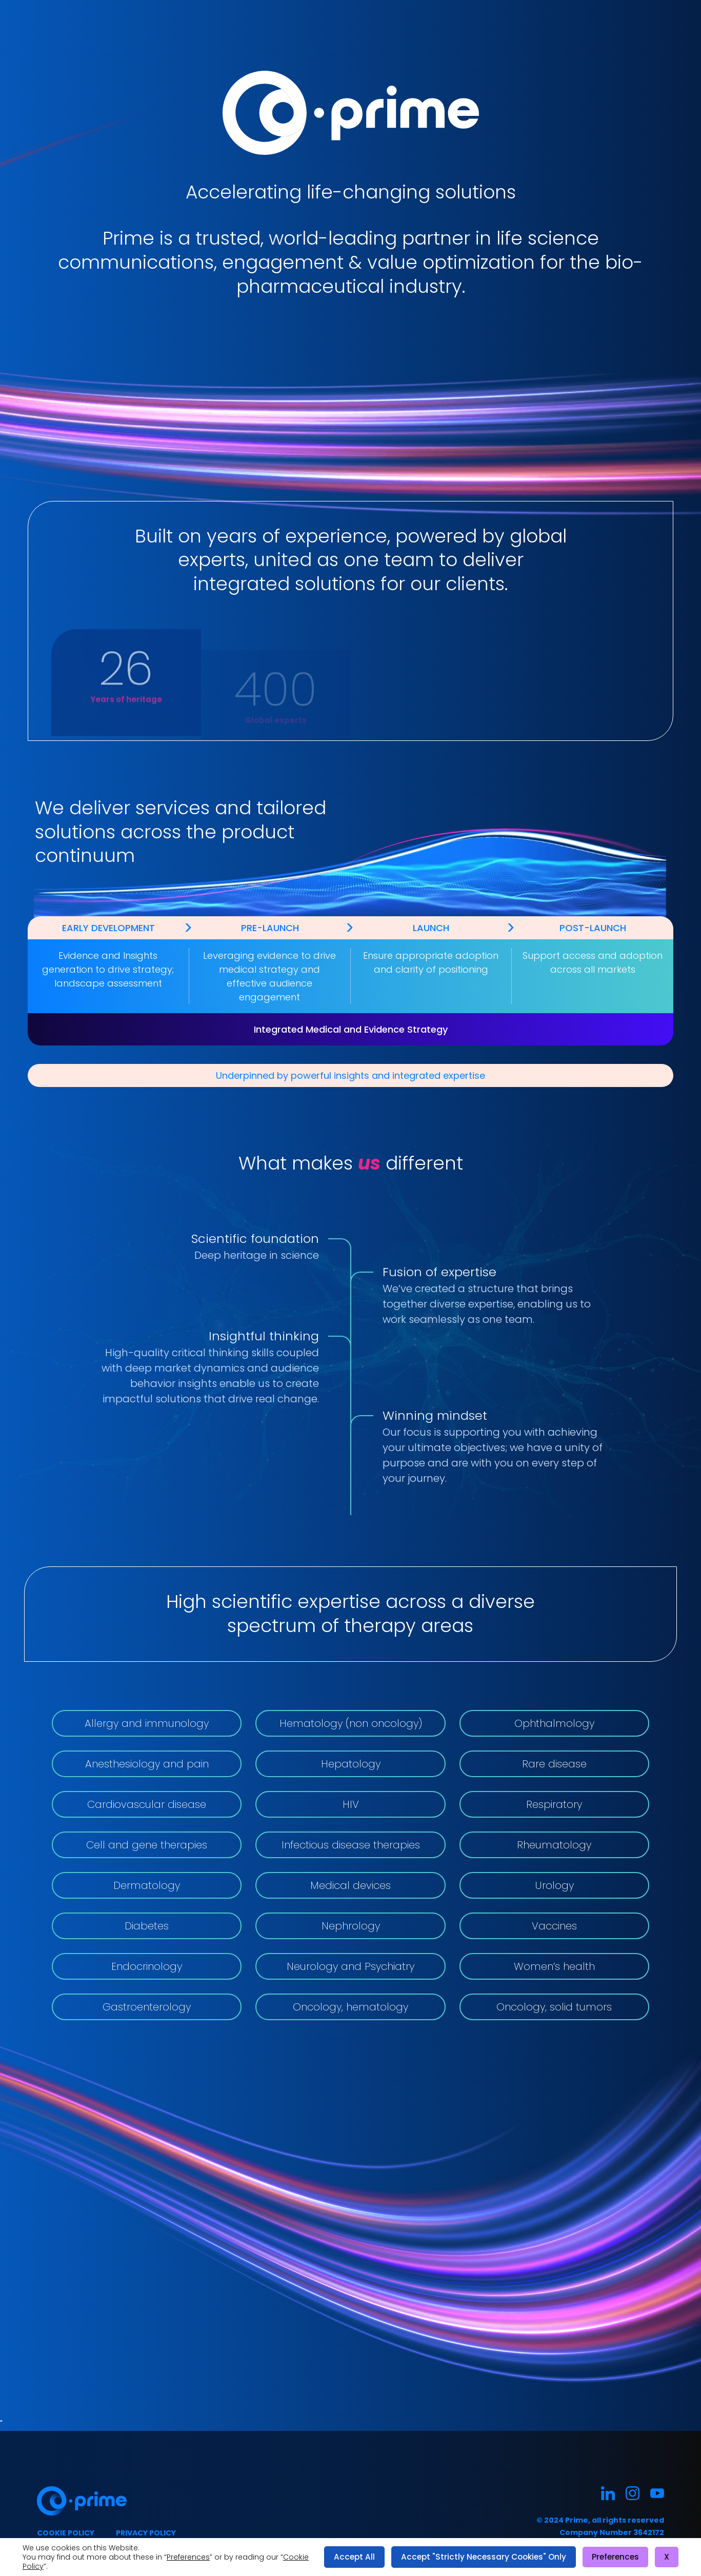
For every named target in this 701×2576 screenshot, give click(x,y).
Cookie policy (65, 2533)
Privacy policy (146, 2533)
